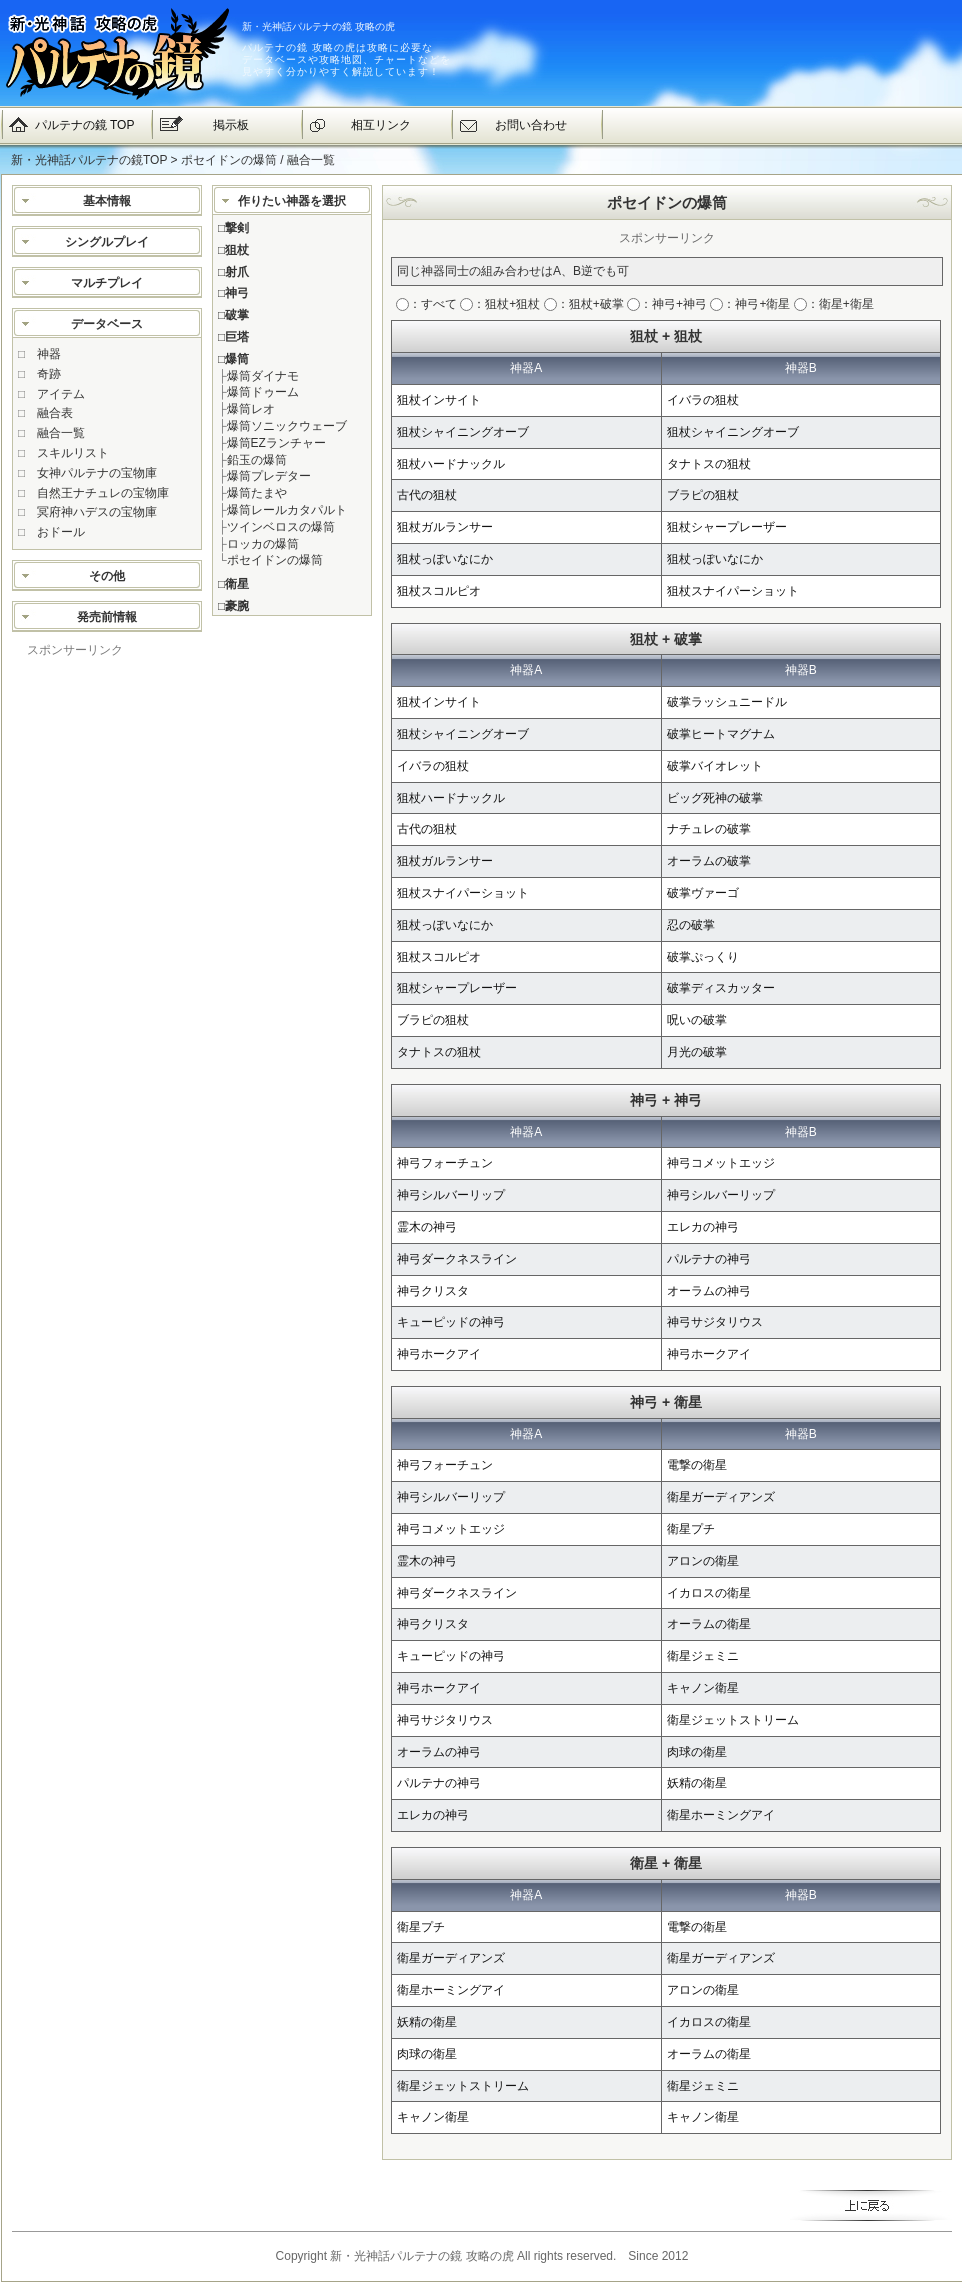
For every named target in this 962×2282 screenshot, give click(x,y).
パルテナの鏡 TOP (85, 125)
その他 (107, 576)
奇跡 (49, 374)
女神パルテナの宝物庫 (97, 473)
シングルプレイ (107, 242)
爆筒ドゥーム (263, 392)
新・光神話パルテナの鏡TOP (89, 160)
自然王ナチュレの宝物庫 (103, 493)
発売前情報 (107, 617)
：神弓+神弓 (667, 304)
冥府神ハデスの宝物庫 (97, 512)
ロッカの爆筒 (263, 544)
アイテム (61, 394)
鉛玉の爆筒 (257, 460)
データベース (107, 324)
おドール (61, 532)
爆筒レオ (251, 409)
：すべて (426, 304)
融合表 (55, 413)
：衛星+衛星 (834, 304)
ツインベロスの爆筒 (281, 527)
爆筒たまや (257, 493)
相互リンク (381, 125)
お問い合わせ (531, 125)
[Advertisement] (107, 959)
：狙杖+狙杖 (500, 304)
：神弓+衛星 (750, 304)
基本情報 (107, 201)
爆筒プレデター (269, 476)
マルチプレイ (107, 283)
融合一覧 (61, 433)
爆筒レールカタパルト (287, 510)
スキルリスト (73, 453)
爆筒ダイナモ (263, 376)
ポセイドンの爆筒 (275, 560)
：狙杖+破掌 (584, 304)
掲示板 (231, 125)
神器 (49, 354)
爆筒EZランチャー (276, 443)
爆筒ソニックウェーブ (287, 426)
